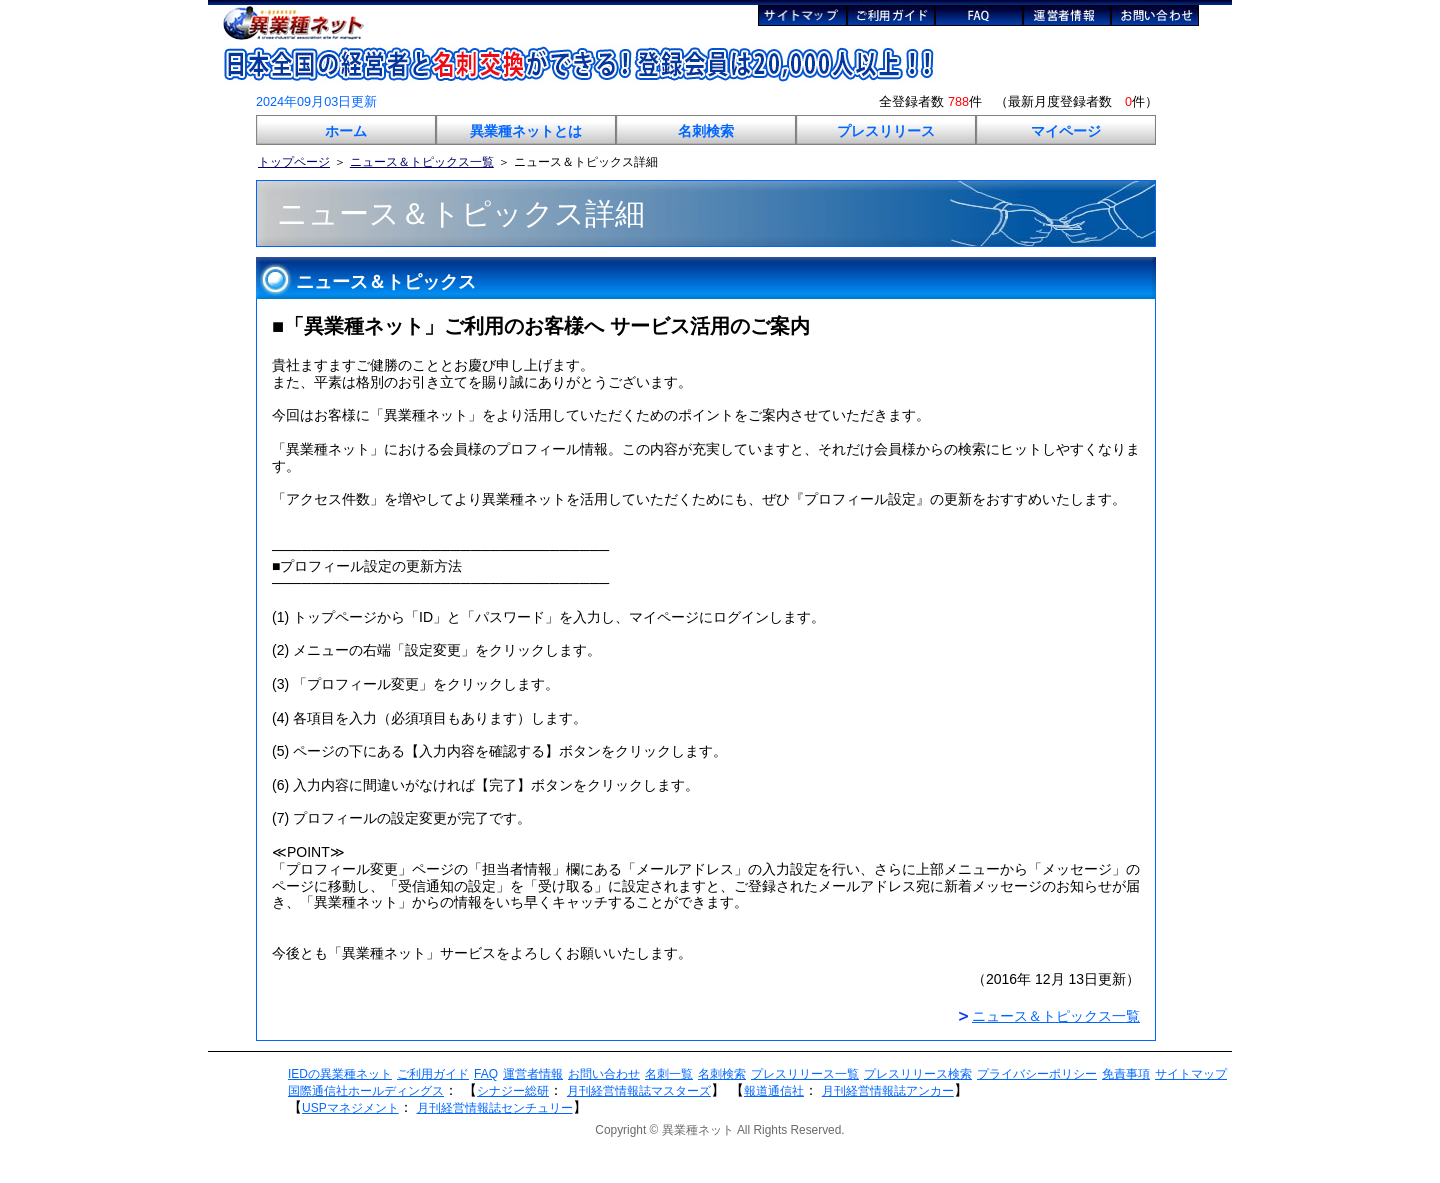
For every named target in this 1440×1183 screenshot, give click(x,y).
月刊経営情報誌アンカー (888, 1091)
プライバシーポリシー (1037, 1074)
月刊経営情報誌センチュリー (495, 1108)
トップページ (294, 162)
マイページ (1066, 131)
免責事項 (1126, 1074)
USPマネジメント (350, 1108)
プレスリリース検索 (918, 1074)
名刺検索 (706, 131)
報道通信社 (774, 1091)
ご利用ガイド (433, 1074)
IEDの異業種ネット (340, 1074)
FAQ (486, 1074)
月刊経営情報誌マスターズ (639, 1091)
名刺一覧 (669, 1074)
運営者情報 (533, 1074)
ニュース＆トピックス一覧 (422, 162)
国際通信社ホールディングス (366, 1091)
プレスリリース (886, 131)
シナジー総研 (513, 1091)
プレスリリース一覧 (805, 1074)
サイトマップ (1191, 1074)
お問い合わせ (604, 1074)
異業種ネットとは (526, 131)
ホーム (346, 131)
